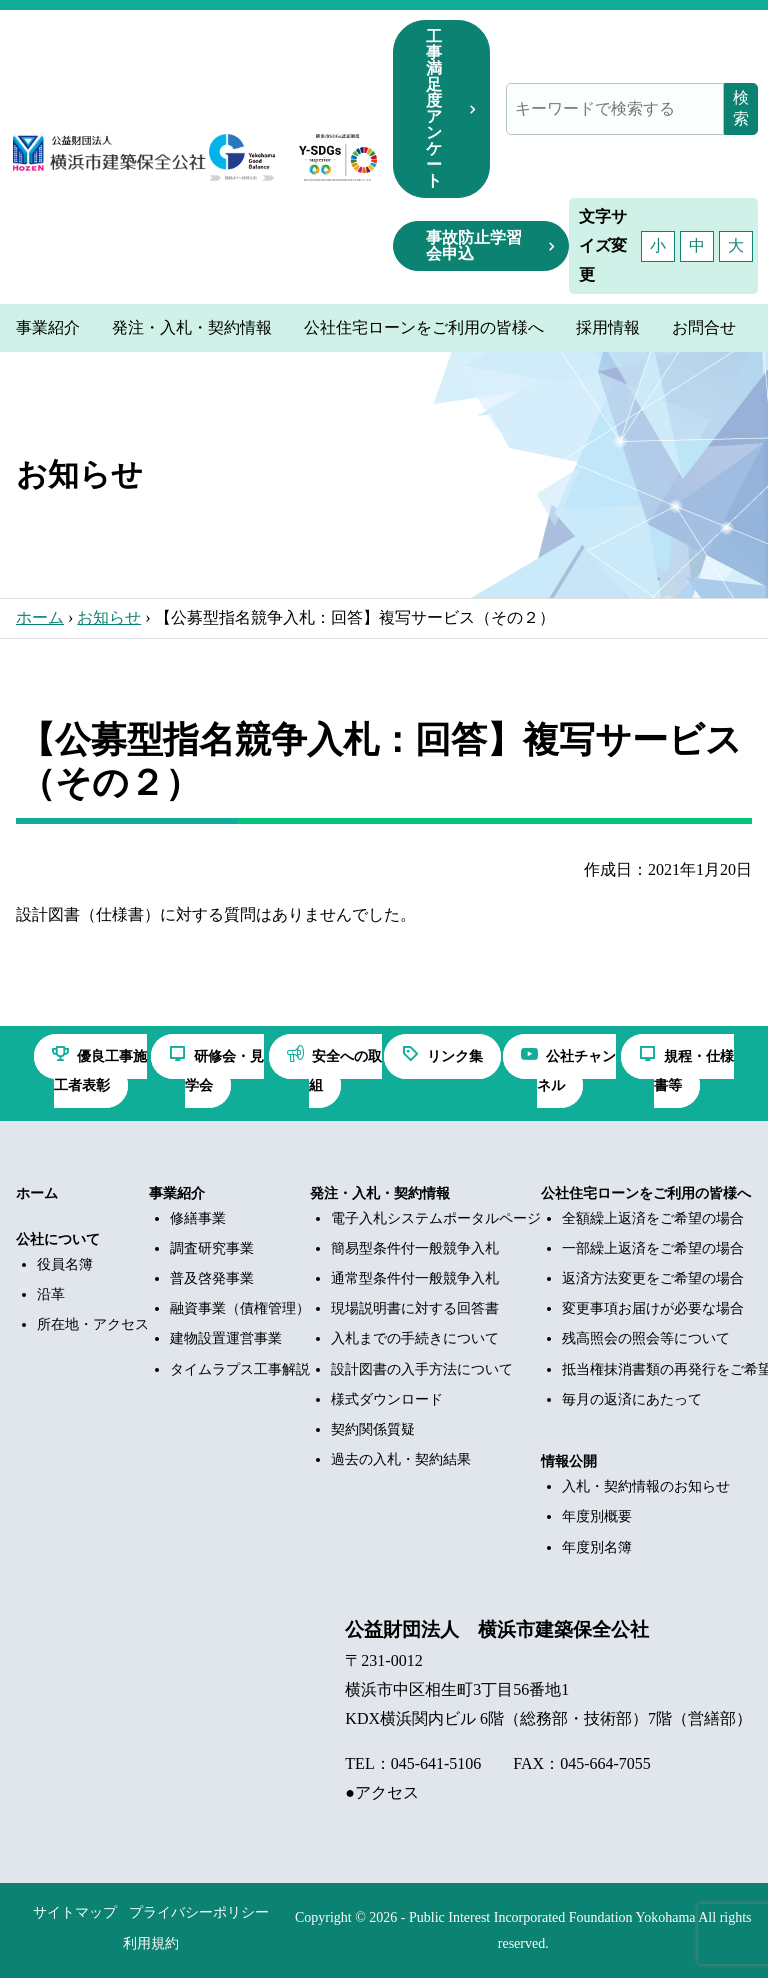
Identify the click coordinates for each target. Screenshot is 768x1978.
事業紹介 (177, 1193)
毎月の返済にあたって (632, 1399)
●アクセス (382, 1792)
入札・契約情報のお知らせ (646, 1486)
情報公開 (569, 1461)
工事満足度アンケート (434, 108)
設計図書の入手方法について (422, 1369)
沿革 (51, 1294)
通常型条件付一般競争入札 (415, 1278)
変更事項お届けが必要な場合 (653, 1308)
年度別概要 (597, 1516)
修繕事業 (198, 1218)
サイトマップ (75, 1912)
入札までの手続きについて (415, 1338)
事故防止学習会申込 (474, 245)
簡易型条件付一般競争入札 (415, 1248)
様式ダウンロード (387, 1399)
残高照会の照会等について (646, 1338)
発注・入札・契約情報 (380, 1193)
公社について (58, 1239)
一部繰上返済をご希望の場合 (653, 1248)
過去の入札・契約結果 (401, 1459)
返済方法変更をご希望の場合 (653, 1278)
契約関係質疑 (373, 1429)
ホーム (40, 617)
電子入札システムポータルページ (436, 1218)
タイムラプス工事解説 (240, 1369)
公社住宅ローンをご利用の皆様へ (646, 1193)
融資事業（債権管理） (240, 1308)
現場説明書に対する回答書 (415, 1308)
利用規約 (151, 1943)
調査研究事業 (212, 1248)
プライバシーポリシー (199, 1912)
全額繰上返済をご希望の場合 (653, 1218)
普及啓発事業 (212, 1278)
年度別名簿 (597, 1547)
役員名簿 (65, 1264)
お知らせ (109, 617)
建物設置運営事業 (226, 1338)
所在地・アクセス (93, 1324)
